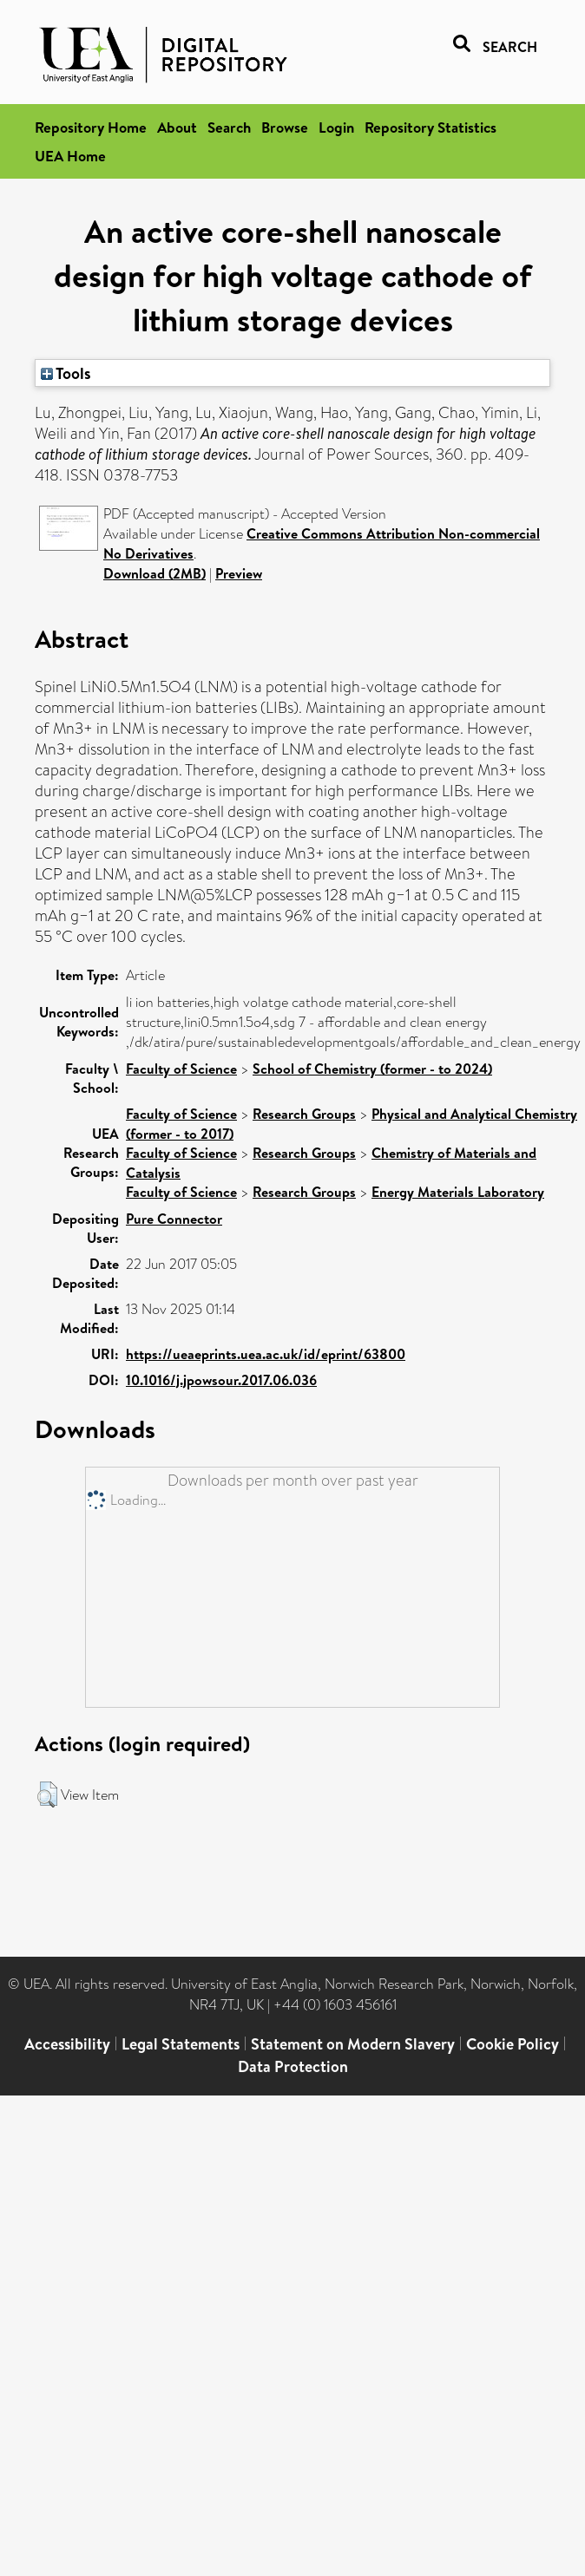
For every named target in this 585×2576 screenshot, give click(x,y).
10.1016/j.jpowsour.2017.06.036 (221, 1379)
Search (229, 127)
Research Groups (304, 1113)
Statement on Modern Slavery (353, 2044)
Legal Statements (181, 2044)
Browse (284, 127)
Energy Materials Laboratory (457, 1191)
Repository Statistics (430, 127)
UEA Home (70, 156)
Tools (66, 373)
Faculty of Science (181, 1068)
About (177, 127)
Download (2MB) (154, 573)
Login (336, 127)
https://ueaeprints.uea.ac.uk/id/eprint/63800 (265, 1353)
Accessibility (67, 2044)
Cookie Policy (512, 2044)
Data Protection (293, 2066)
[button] (47, 1795)
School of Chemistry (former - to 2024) (372, 1068)
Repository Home (91, 127)
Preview (238, 573)
